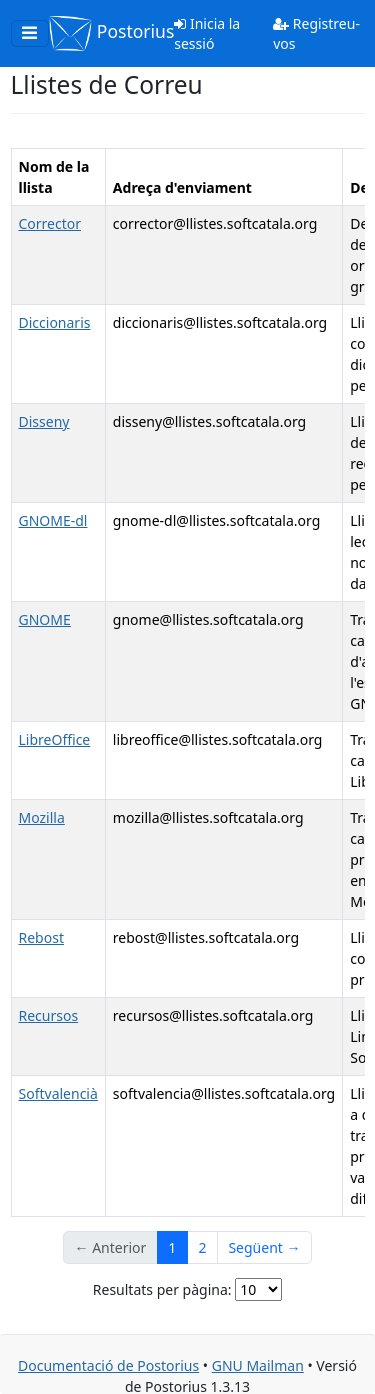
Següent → (264, 1247)
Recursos (49, 1015)
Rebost (41, 937)
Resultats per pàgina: (162, 1289)
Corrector (50, 223)
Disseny (44, 421)
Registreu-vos (316, 33)
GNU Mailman (258, 1365)
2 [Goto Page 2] (202, 1247)
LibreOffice (55, 739)
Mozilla (42, 817)
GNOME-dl (53, 520)
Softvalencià (58, 1093)
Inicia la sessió (207, 33)
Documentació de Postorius (108, 1365)
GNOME (45, 619)
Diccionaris (55, 322)
